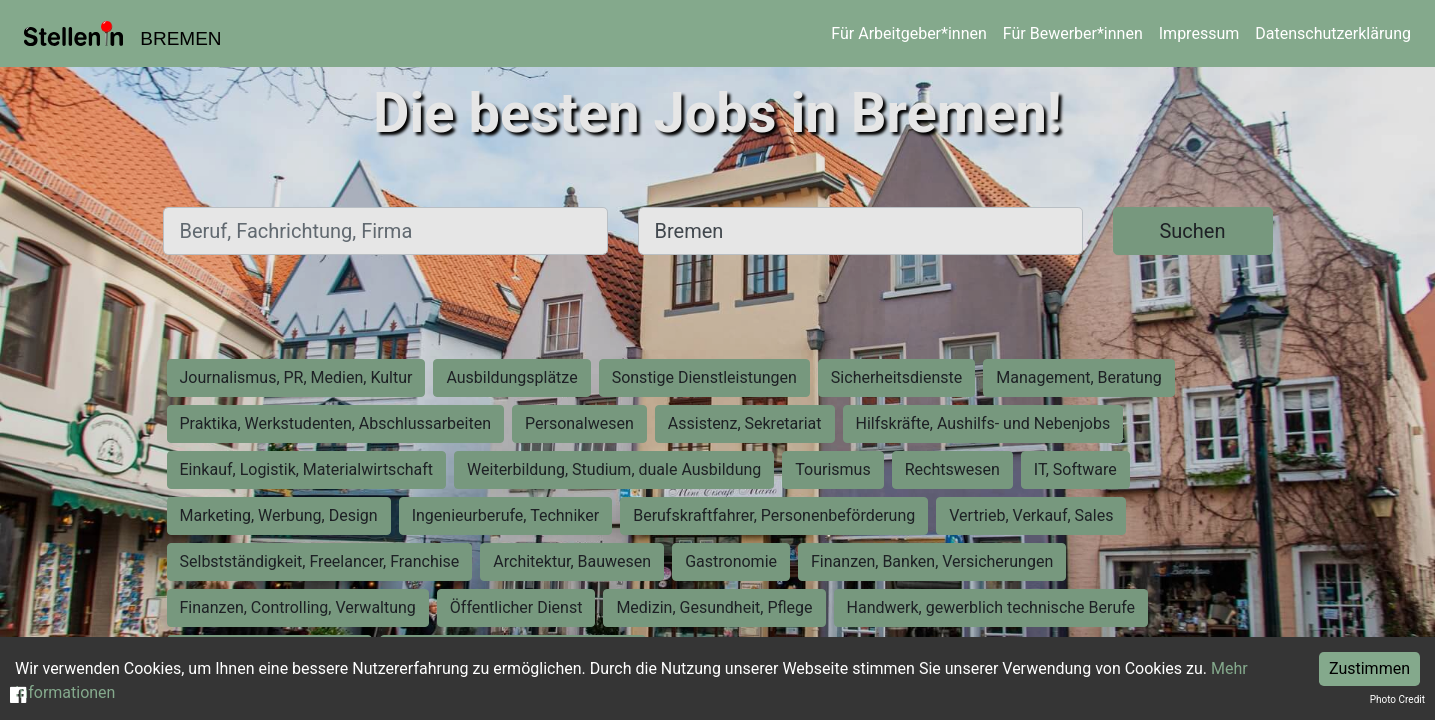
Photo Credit (1397, 699)
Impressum (1199, 33)
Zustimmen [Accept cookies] (1369, 668)
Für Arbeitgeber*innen (908, 33)
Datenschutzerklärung (1333, 33)
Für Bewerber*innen (1073, 33)
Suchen (1192, 231)
